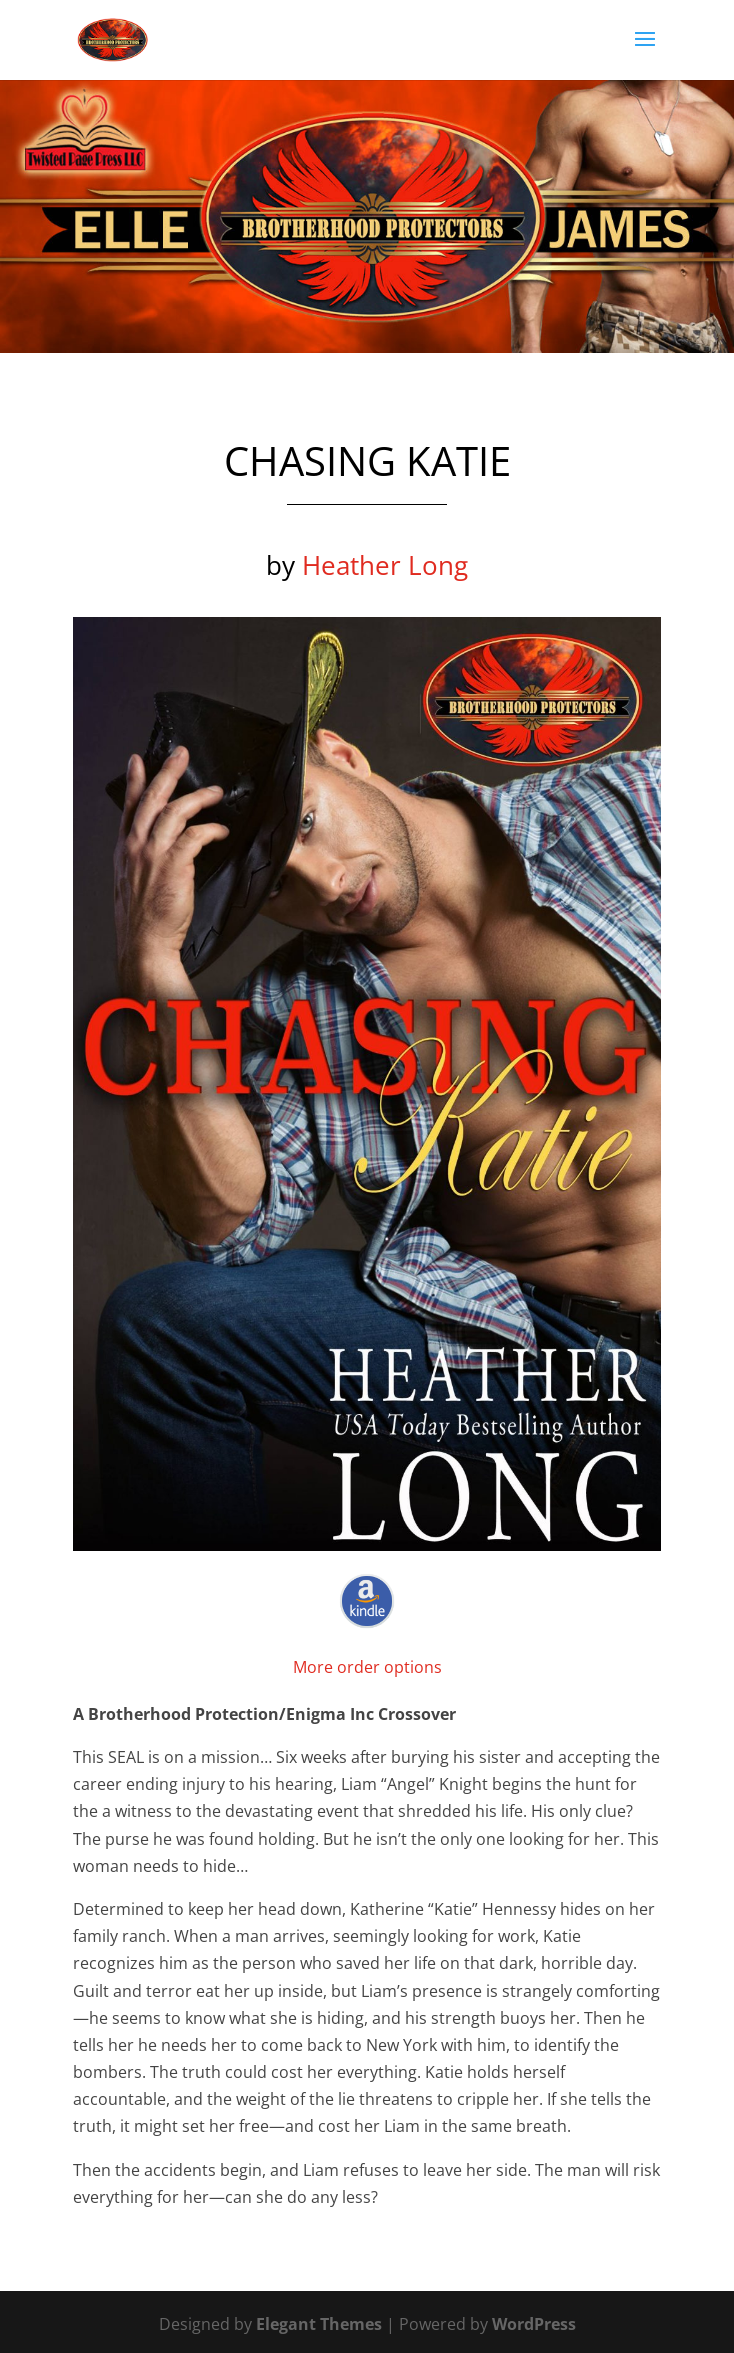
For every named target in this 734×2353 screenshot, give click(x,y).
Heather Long (385, 565)
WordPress (534, 2324)
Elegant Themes (319, 2324)
